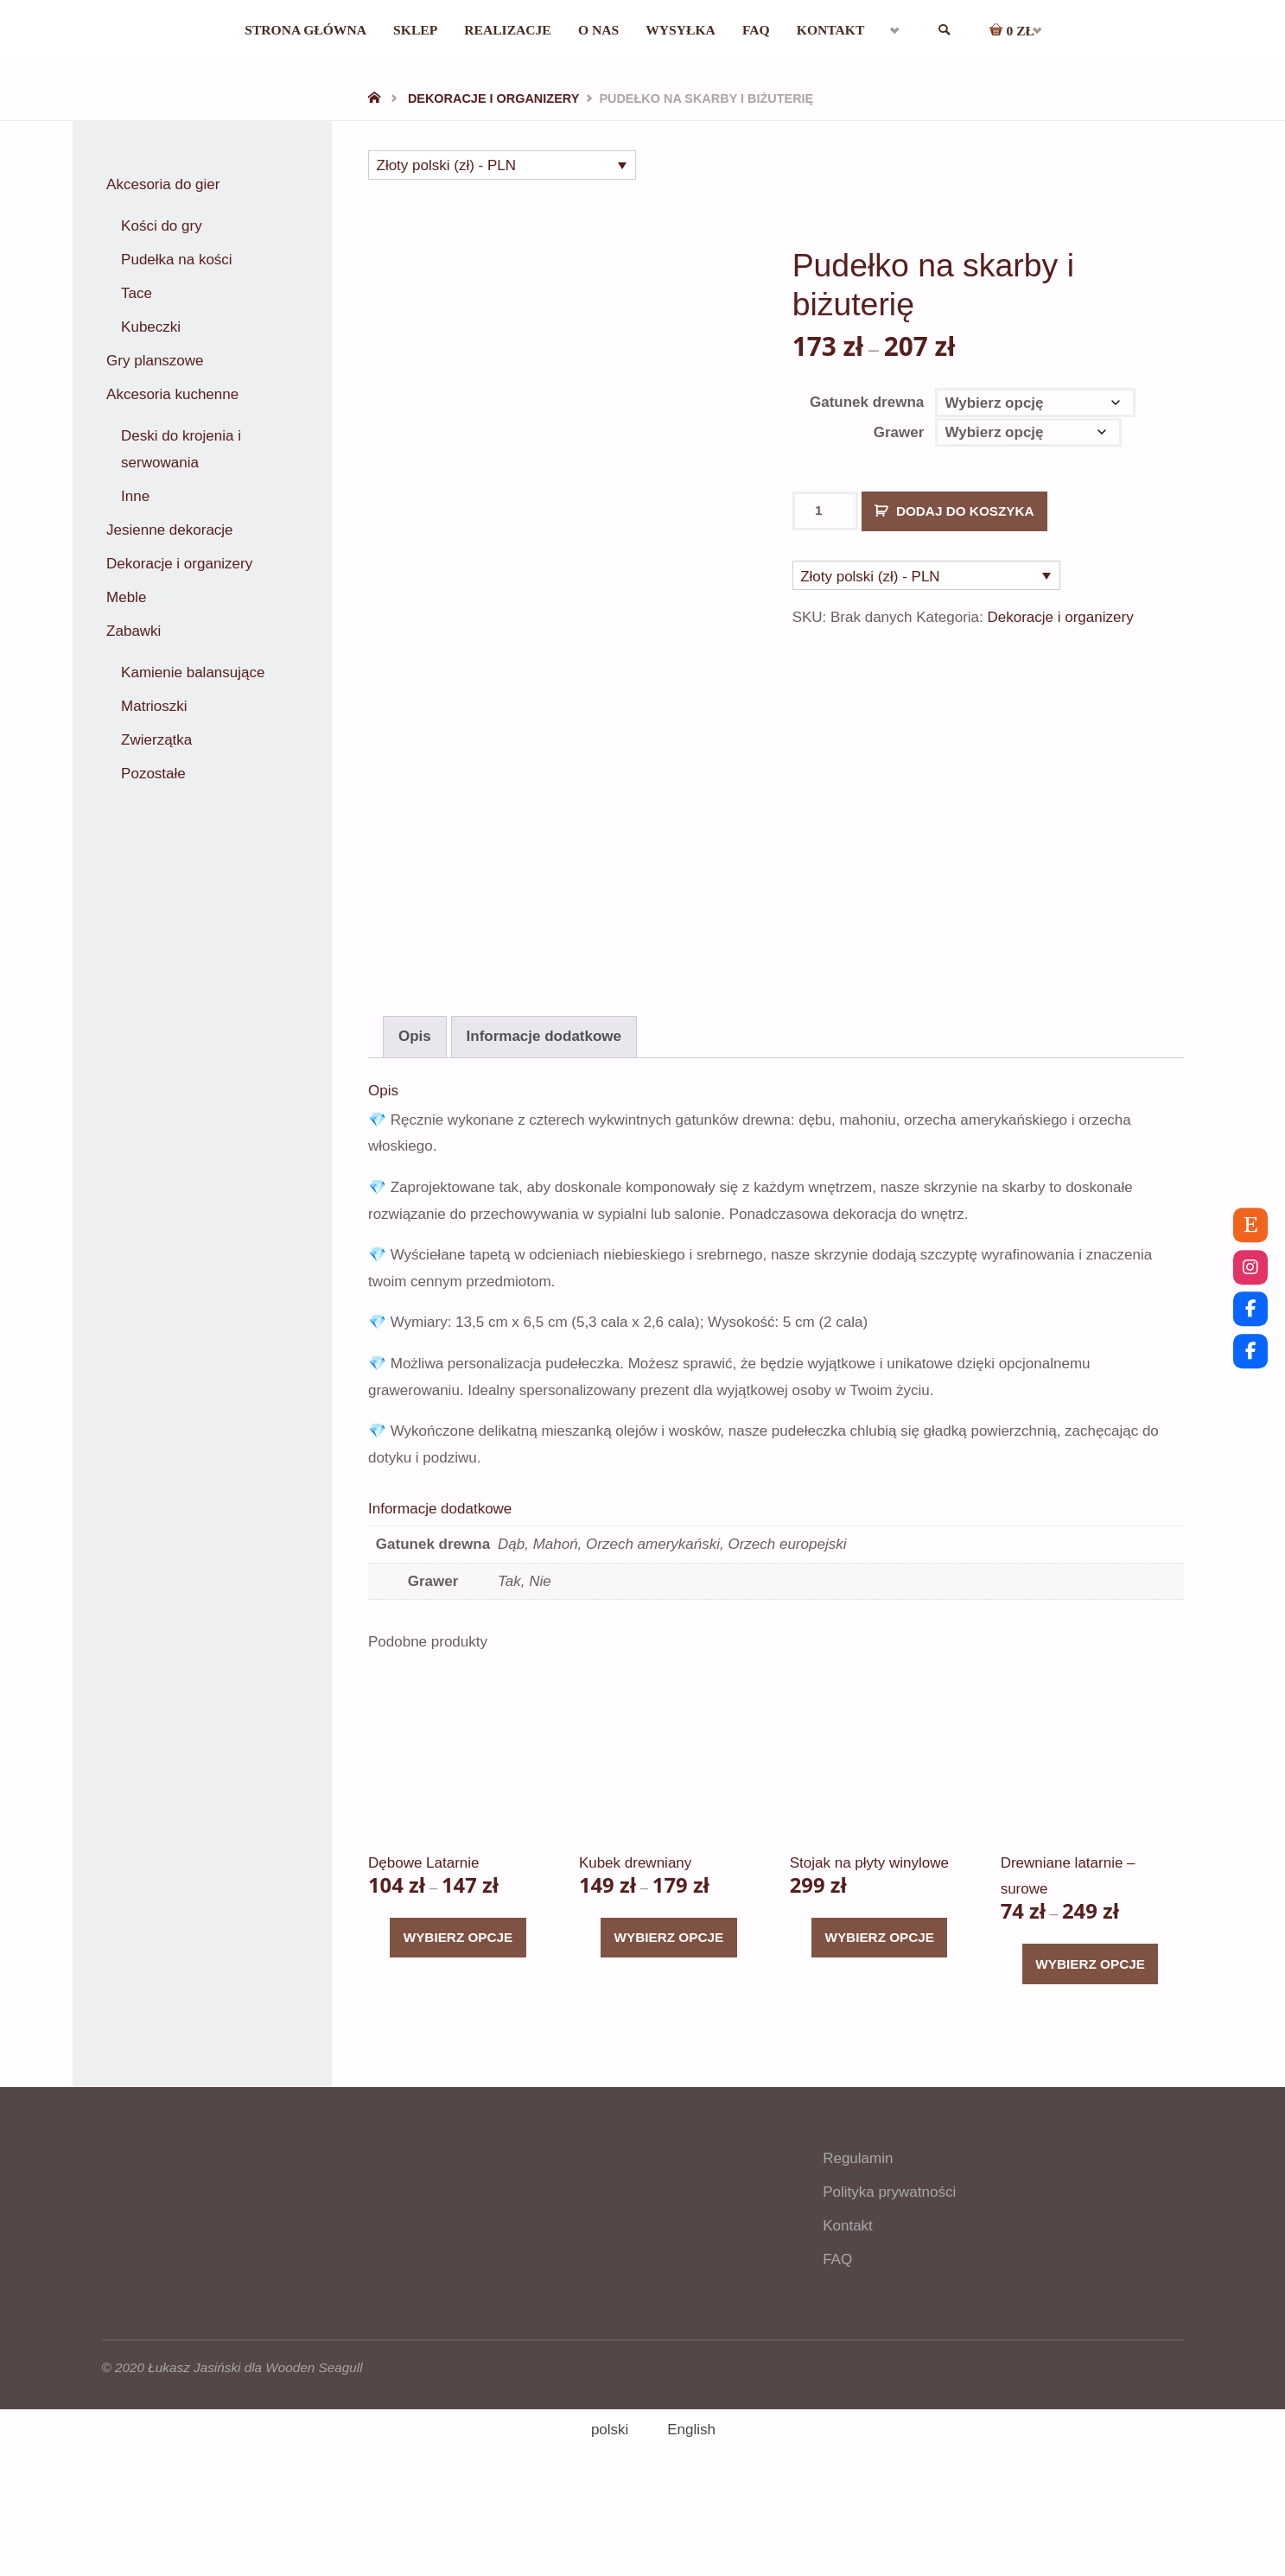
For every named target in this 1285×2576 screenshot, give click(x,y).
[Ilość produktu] (825, 511)
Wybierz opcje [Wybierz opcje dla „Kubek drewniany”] (669, 2038)
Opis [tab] (414, 1137)
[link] (971, 30)
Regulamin (858, 2259)
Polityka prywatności (889, 2293)
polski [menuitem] (609, 2530)
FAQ (837, 2360)
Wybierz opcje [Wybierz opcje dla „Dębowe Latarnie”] (458, 2038)
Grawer (899, 432)
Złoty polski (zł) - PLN (447, 165)
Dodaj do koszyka (965, 511)
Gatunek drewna (867, 402)
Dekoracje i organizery (493, 98)
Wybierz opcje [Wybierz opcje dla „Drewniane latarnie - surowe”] (1090, 2065)
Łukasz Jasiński (194, 2468)
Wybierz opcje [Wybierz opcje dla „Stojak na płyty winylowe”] (879, 2038)
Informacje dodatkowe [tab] (544, 1137)
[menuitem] (919, 30)
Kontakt (848, 2327)
